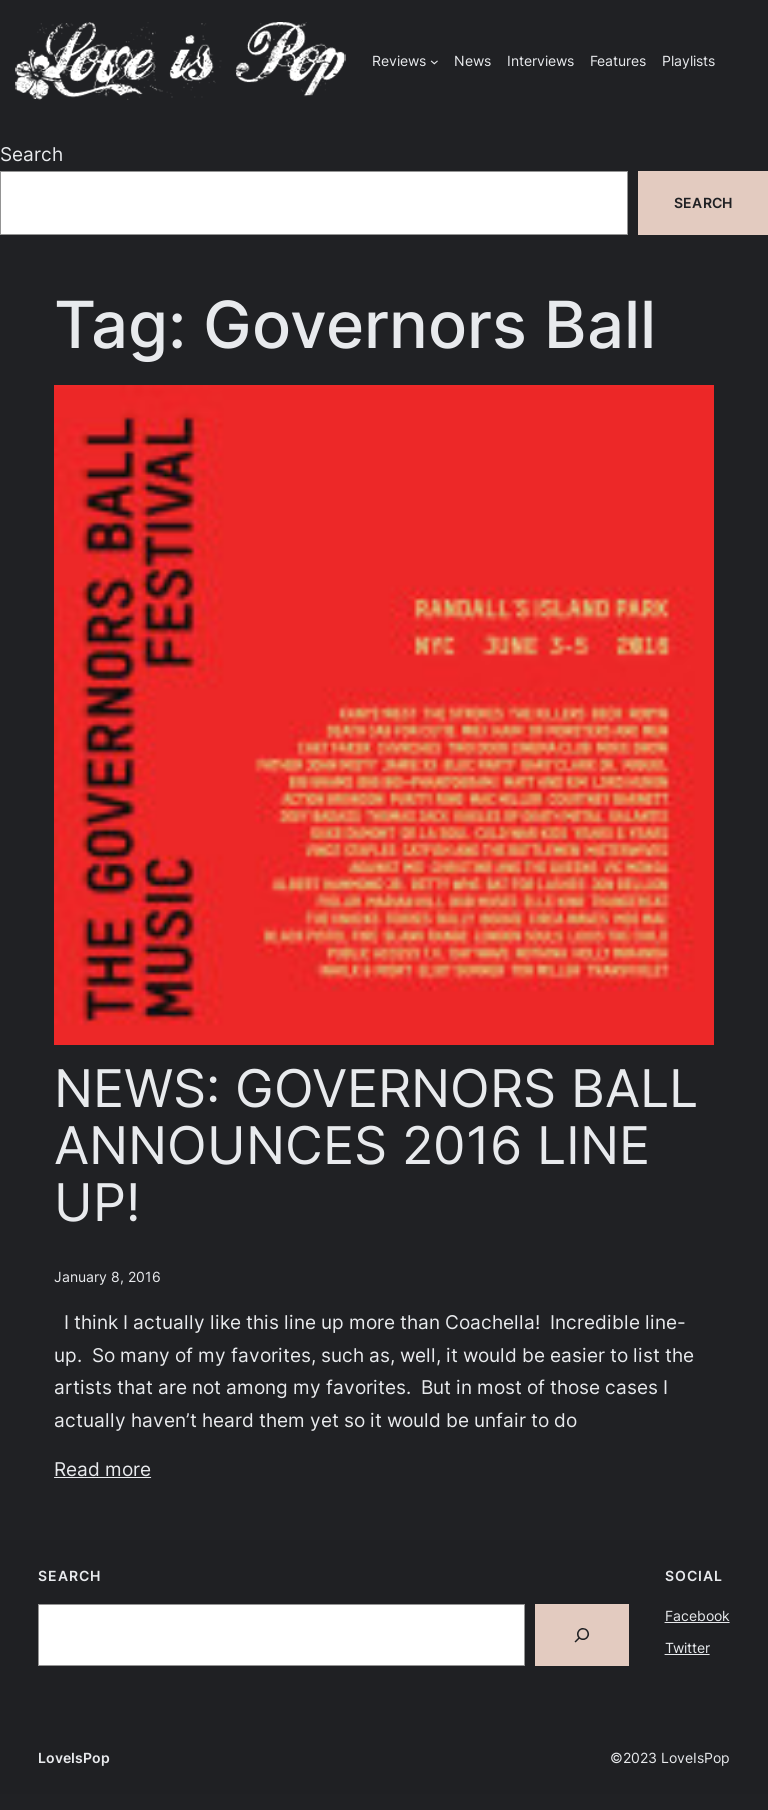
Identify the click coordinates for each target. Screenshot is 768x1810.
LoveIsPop (74, 1757)
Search (31, 154)
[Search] (582, 1635)
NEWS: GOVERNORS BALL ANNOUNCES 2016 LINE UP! (376, 1146)
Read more (102, 1469)
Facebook (697, 1615)
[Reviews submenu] (434, 61)
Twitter (687, 1647)
